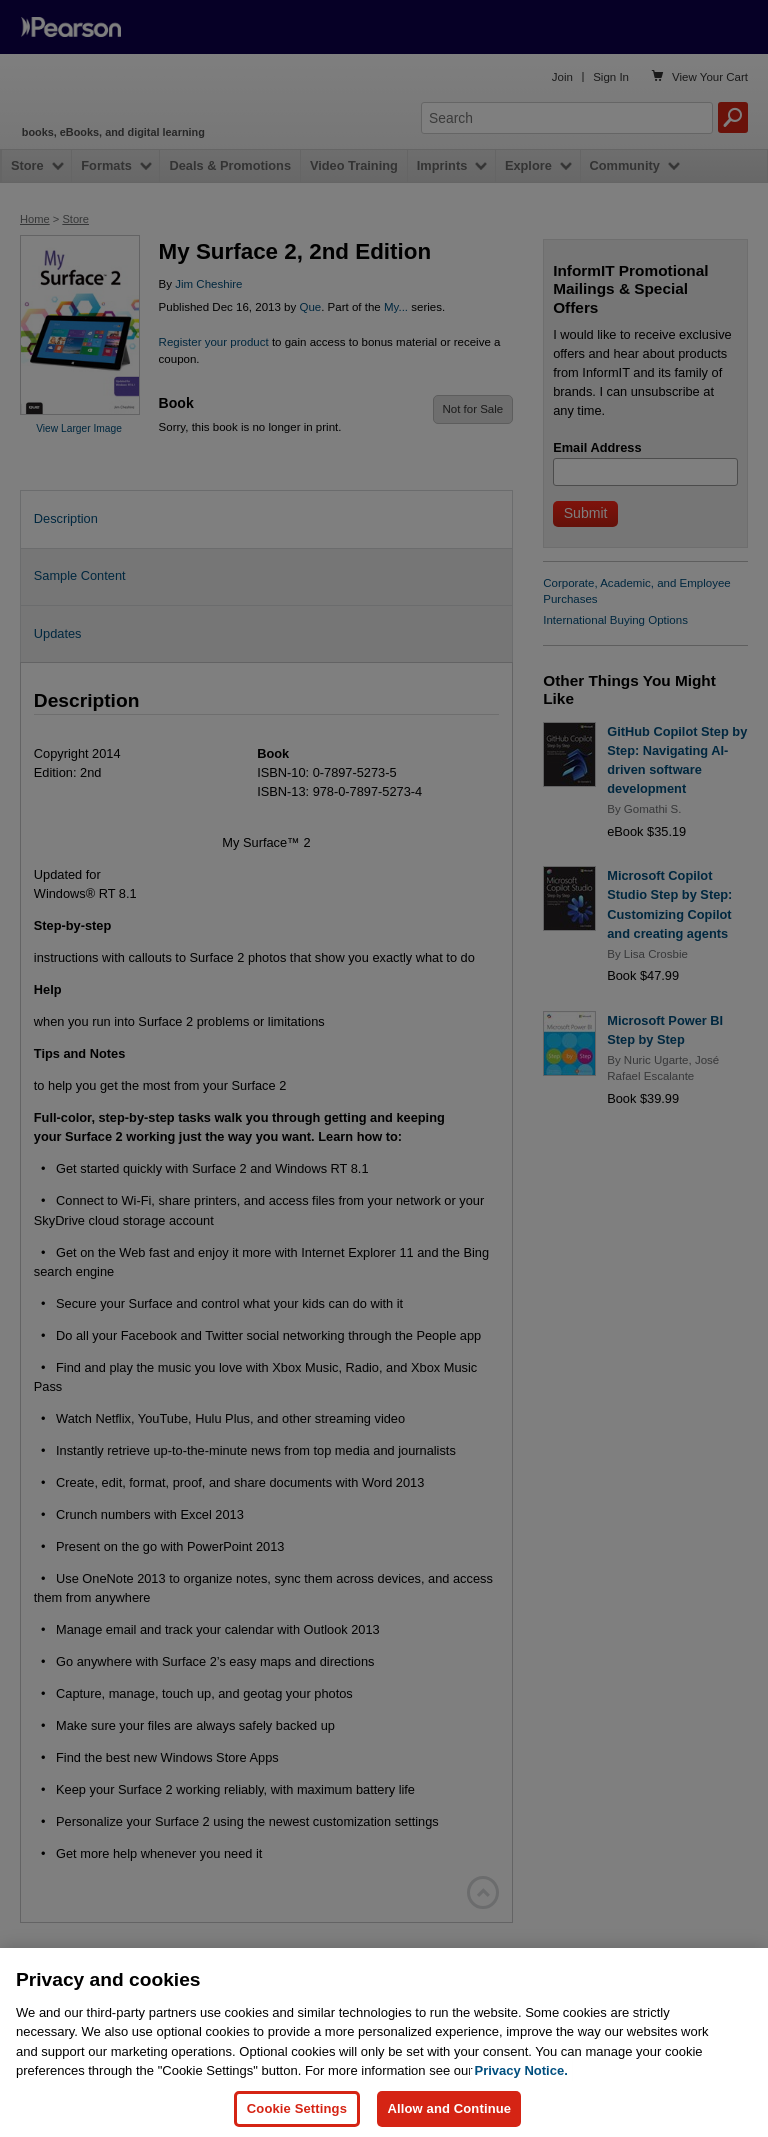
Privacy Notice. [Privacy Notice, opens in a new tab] (521, 2106)
